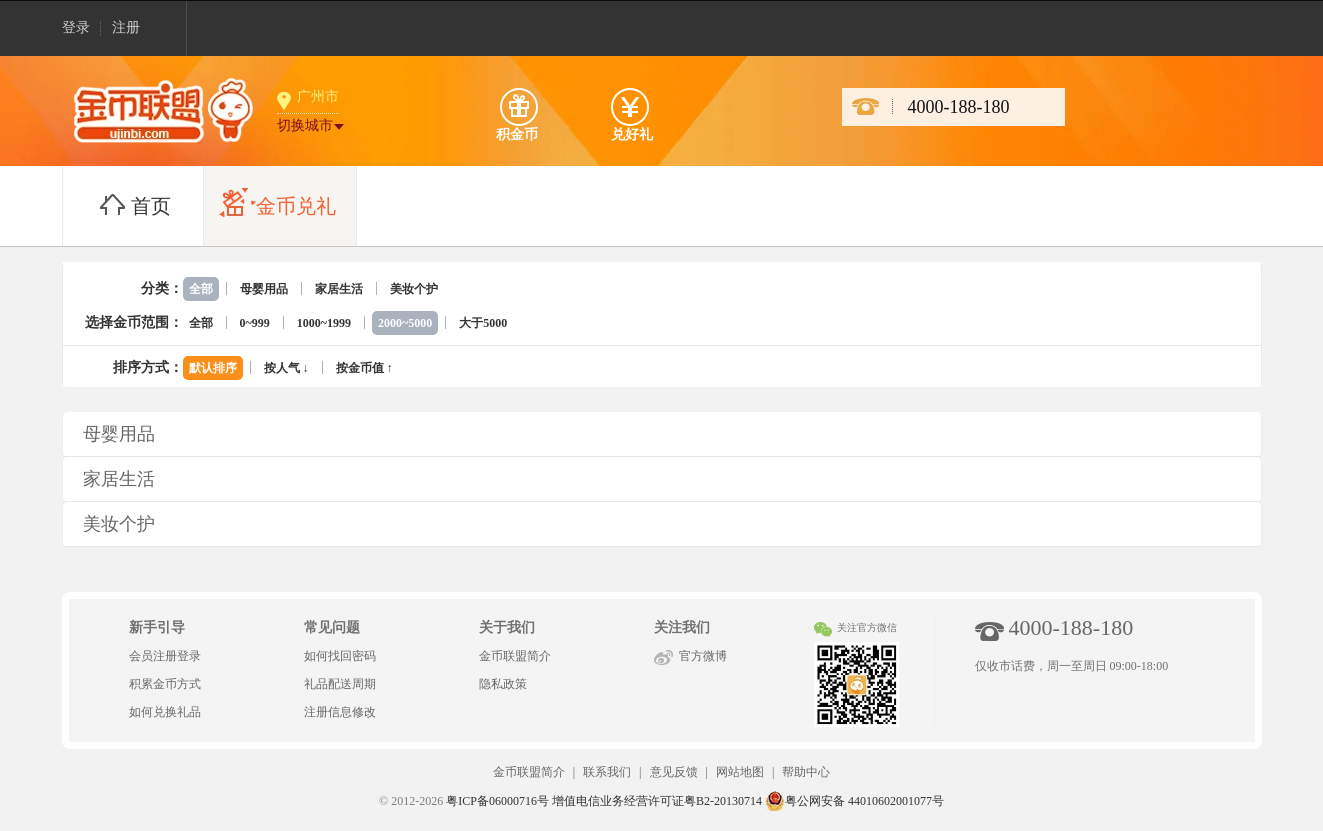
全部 (201, 289)
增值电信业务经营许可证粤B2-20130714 (657, 801)
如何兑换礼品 (165, 712)
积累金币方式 (165, 684)
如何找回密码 (340, 656)
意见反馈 (674, 772)
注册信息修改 (340, 712)
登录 (76, 27)
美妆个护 (414, 289)
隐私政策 (503, 684)
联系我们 (607, 772)
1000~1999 (324, 323)
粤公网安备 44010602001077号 (854, 801)
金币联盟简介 (515, 656)
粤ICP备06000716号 (497, 801)
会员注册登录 (165, 656)
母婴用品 (264, 289)
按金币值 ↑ (364, 368)
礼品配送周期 (340, 684)
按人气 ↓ (286, 368)
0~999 (255, 323)
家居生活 (339, 289)
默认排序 (213, 368)
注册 (126, 27)
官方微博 (703, 656)
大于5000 (483, 323)
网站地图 (740, 772)
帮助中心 (806, 772)
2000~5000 (405, 323)
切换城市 (305, 125)
